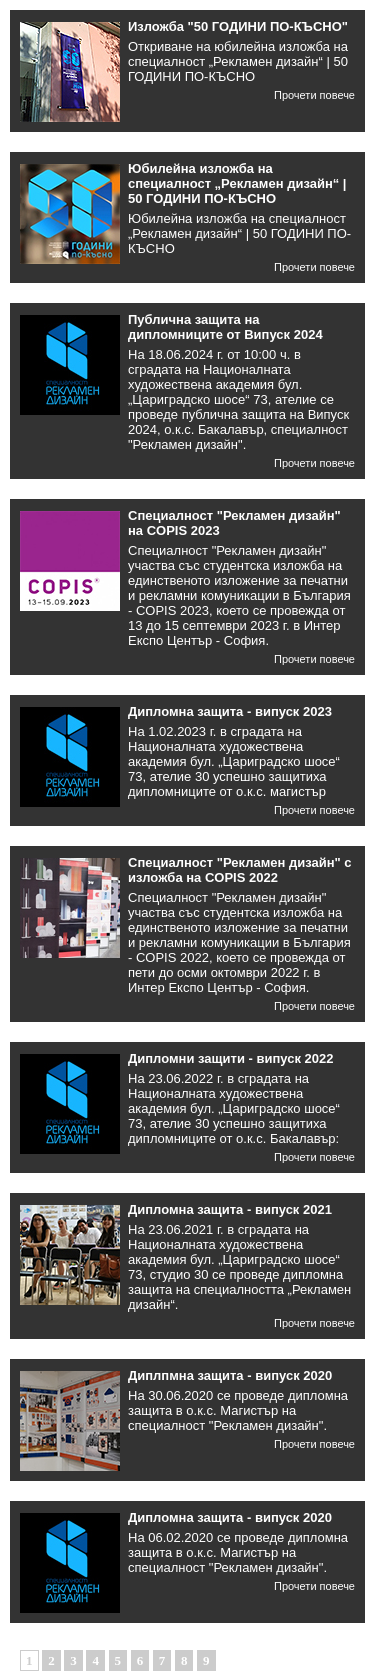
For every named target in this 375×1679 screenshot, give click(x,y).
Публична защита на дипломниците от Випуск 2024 (225, 327)
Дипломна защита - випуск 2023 (230, 711)
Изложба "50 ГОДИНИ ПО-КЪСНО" (238, 26)
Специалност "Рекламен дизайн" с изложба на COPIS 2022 (240, 870)
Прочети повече (314, 95)
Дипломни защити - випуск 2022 (230, 1058)
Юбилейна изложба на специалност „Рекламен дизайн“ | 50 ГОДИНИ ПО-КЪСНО (237, 183)
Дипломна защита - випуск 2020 (230, 1517)
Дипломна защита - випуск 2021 (230, 1209)
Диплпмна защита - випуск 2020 (230, 1375)
